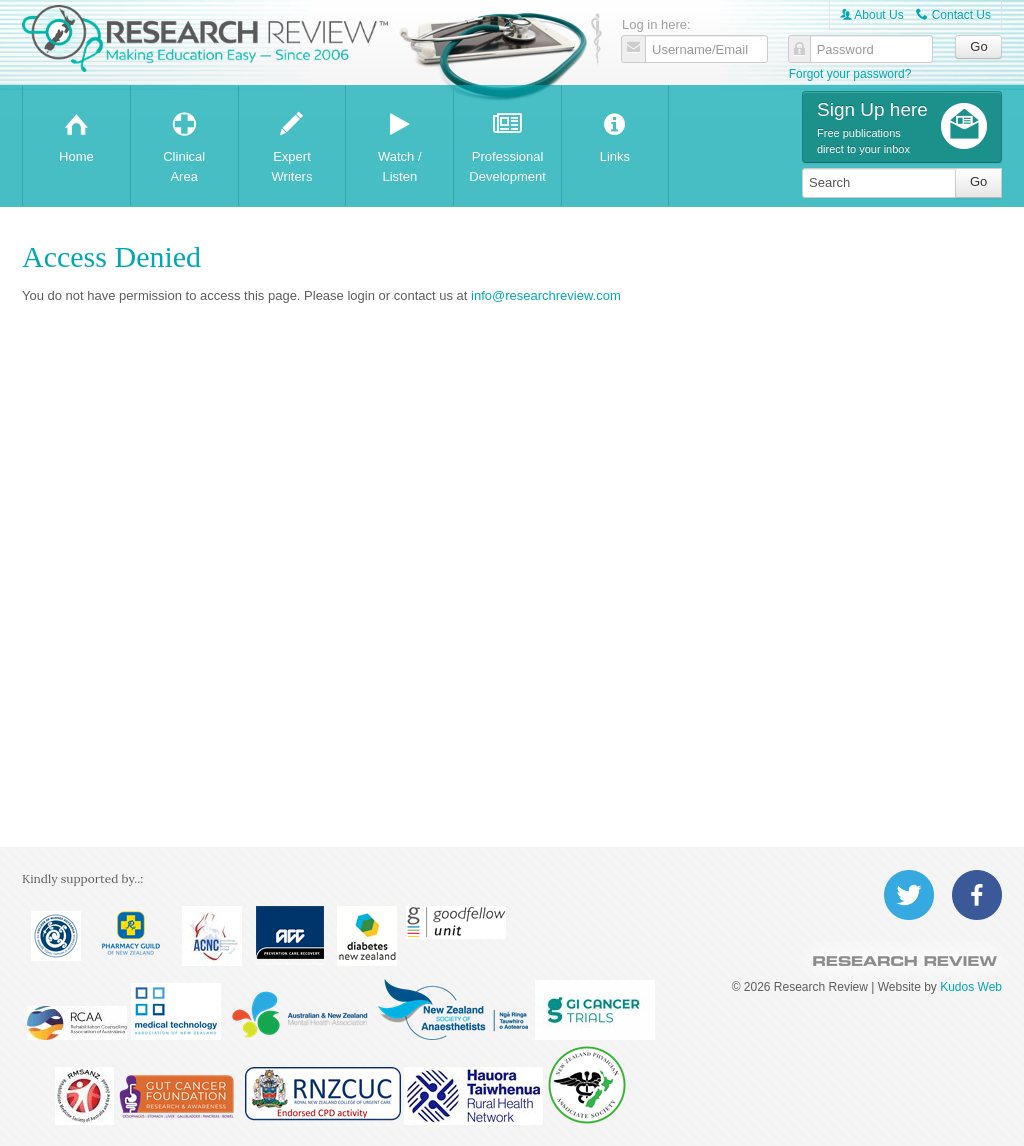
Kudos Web (971, 987)
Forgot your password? (850, 74)
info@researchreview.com (546, 295)
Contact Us (953, 15)
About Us (872, 15)
